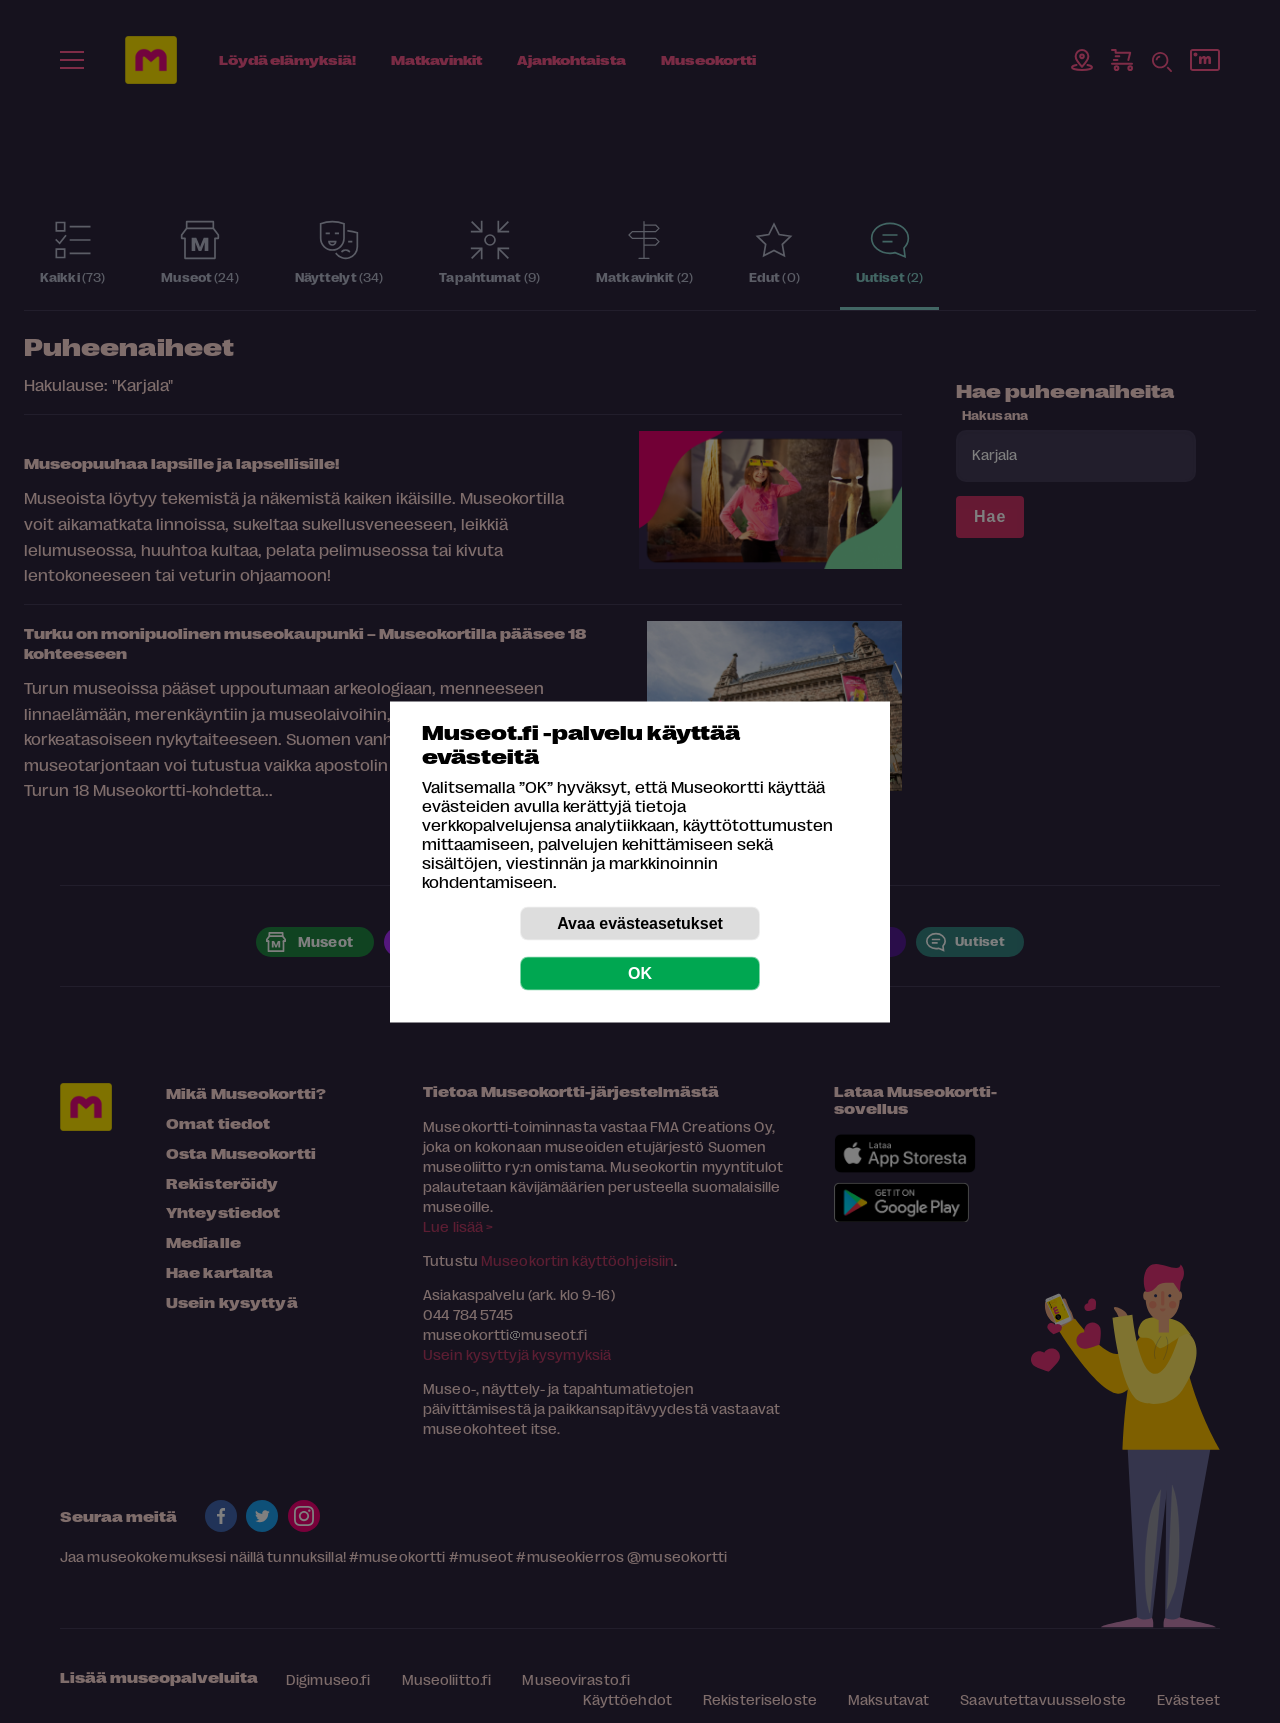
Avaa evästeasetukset (640, 922)
